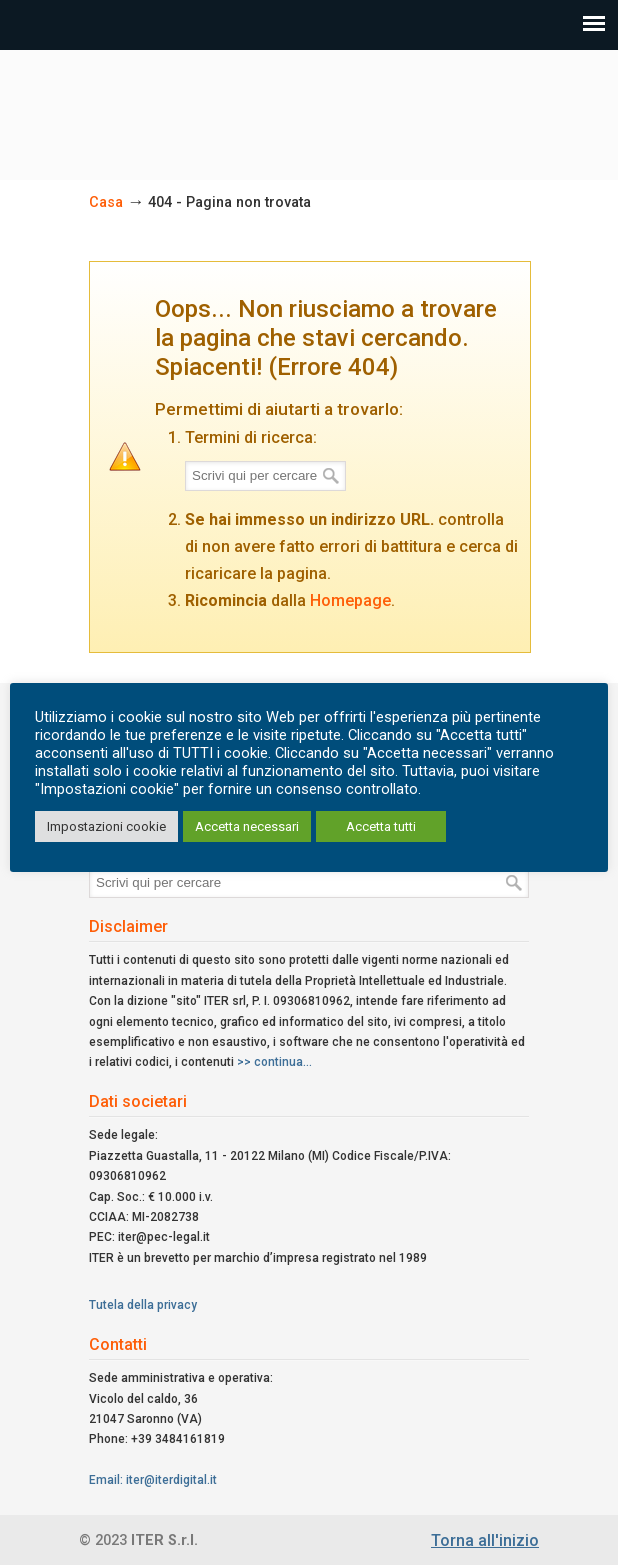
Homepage (350, 600)
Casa (106, 202)
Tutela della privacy (143, 1305)
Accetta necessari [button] (247, 826)
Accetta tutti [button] (381, 826)
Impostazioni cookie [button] (106, 826)
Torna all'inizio (485, 1540)
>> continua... (274, 1062)
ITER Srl (309, 106)
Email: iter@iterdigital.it (153, 1480)
